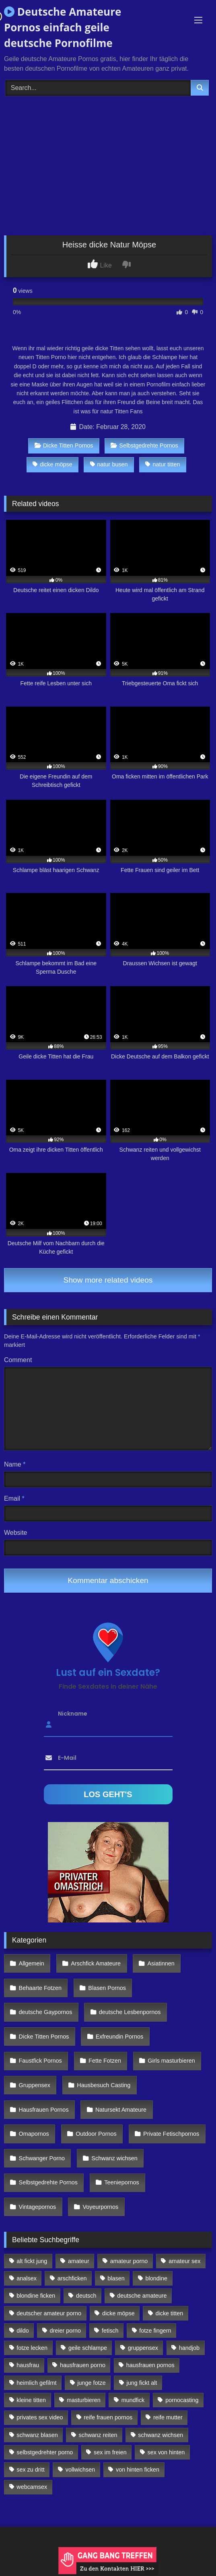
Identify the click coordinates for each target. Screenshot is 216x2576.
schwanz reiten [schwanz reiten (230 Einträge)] (98, 2435)
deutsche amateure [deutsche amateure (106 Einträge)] (142, 2295)
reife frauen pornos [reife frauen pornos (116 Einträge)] (108, 2417)
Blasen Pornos (107, 1988)
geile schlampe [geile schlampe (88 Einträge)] (87, 2348)
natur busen (109, 464)
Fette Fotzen (104, 2060)
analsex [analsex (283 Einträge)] (26, 2278)
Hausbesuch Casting (103, 2085)
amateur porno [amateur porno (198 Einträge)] (129, 2261)
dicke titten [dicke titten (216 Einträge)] (169, 2313)
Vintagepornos (37, 2207)
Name (14, 1464)
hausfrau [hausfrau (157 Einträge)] (27, 2365)
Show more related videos (108, 1280)
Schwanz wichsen (114, 2158)
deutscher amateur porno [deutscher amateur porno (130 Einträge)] (48, 2313)
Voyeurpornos (101, 2207)
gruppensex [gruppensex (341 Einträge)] (143, 2348)
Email (14, 1498)
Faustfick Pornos (40, 2060)
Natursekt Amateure (120, 2109)
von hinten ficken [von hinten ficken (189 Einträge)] (137, 2469)
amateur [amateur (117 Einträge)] (78, 2261)
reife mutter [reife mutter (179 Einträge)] (168, 2417)
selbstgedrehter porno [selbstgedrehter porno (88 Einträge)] (44, 2452)
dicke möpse (52, 464)
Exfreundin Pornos (119, 2036)
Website (15, 1532)
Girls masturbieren (171, 2060)
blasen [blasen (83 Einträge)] (115, 2278)
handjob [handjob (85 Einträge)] (189, 2348)
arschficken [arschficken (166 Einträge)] (72, 2278)
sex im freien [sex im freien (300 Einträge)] (110, 2452)
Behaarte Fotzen (40, 1988)
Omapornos (34, 2134)
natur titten (162, 464)
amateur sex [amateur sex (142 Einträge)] (184, 2261)
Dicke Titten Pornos (64, 445)
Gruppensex (34, 2085)
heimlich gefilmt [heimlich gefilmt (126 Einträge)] (36, 2383)
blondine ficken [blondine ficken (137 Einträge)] (35, 2295)
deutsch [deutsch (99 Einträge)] (86, 2295)
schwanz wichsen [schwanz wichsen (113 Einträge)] (160, 2435)
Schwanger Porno (42, 2158)
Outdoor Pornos (96, 2134)
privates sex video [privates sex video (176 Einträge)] (39, 2417)
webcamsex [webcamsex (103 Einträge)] (31, 2487)
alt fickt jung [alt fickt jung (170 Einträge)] (31, 2261)
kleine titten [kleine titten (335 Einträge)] (31, 2400)
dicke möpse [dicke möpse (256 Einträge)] (118, 2313)
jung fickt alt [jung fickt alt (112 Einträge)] (142, 2383)
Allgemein (31, 1963)
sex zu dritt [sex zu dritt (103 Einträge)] (30, 2469)
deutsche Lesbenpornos (130, 2012)
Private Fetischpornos (171, 2134)
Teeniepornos (121, 2182)
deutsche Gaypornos (45, 2012)
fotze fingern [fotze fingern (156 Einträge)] (155, 2330)
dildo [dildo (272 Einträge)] (22, 2330)
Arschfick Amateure (96, 1963)
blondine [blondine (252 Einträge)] (156, 2278)
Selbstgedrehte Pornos (144, 445)
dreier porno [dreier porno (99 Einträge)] (65, 2330)
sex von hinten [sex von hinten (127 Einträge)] (166, 2452)
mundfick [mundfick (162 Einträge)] (133, 2400)
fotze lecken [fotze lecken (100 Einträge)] (31, 2348)
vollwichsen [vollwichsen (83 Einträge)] (80, 2469)
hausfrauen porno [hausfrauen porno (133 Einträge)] (82, 2365)
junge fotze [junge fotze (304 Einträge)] (91, 2383)
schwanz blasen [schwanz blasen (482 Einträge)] (37, 2435)
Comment (18, 1359)
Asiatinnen (160, 1963)
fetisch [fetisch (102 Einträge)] (110, 2330)
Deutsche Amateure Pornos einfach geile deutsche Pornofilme (62, 27)
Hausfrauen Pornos (44, 2109)
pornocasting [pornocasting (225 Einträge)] (181, 2400)
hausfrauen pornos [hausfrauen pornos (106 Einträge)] (150, 2365)
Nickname (72, 1713)
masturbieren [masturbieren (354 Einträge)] (84, 2400)
